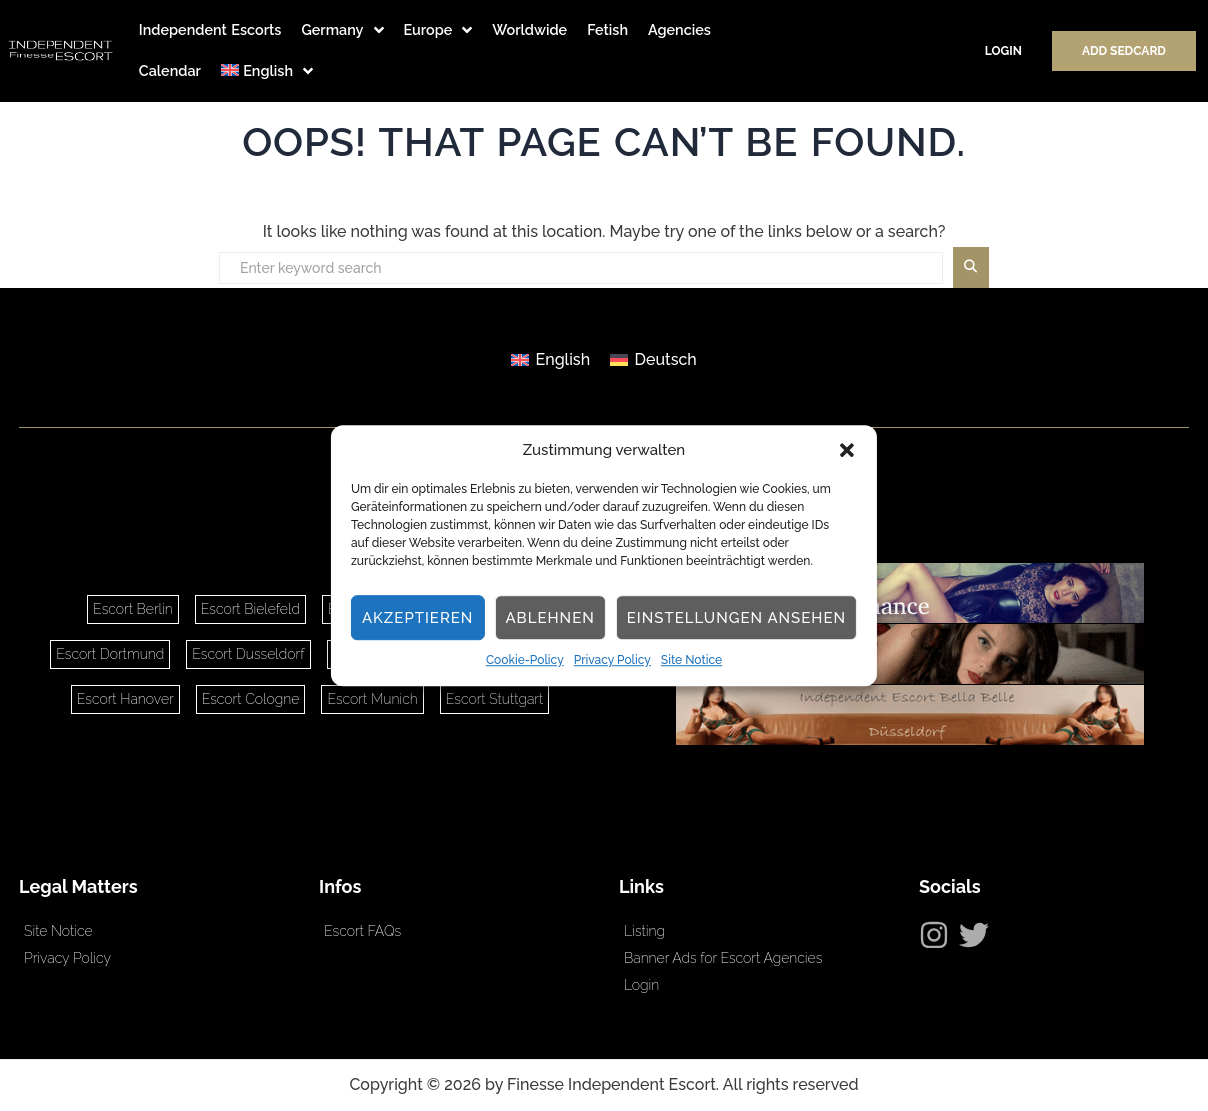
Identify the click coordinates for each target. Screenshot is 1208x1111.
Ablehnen (549, 618)
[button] (847, 450)
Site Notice (691, 661)
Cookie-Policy (525, 661)
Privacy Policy (612, 661)
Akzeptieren (418, 618)
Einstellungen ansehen (736, 618)
